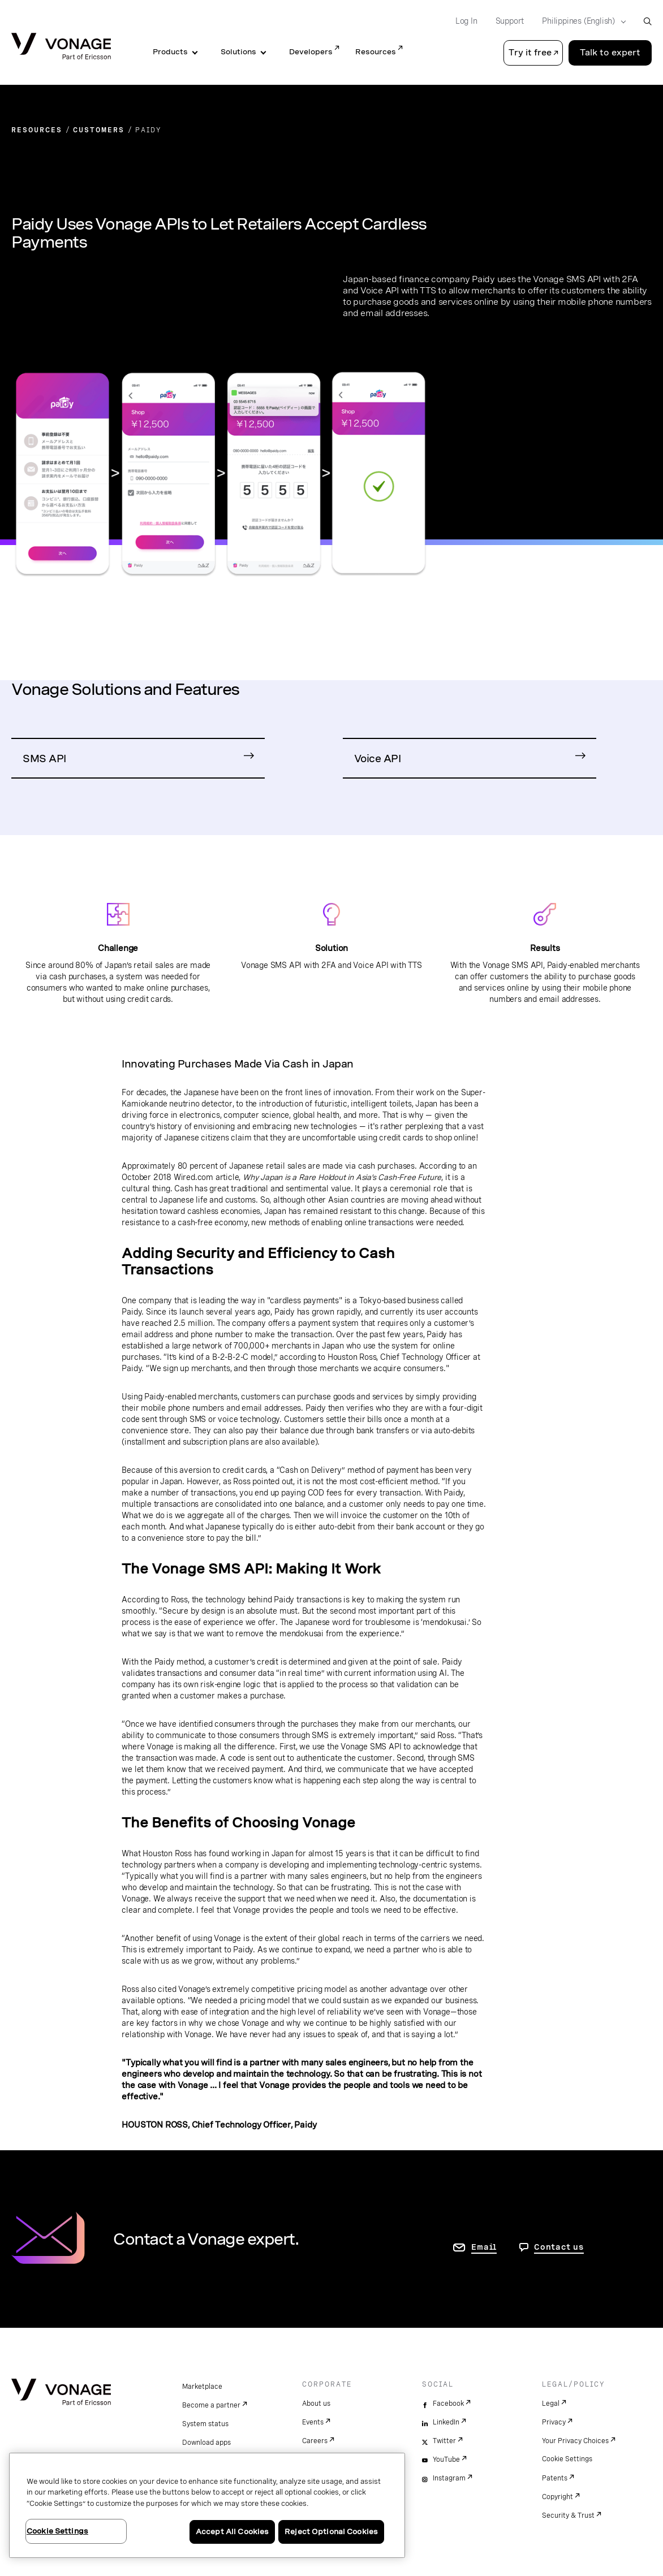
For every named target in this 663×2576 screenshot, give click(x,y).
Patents (554, 2478)
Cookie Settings (567, 2459)
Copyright (557, 2497)
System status (205, 2424)
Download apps (206, 2443)
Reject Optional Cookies (331, 2531)
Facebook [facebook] (448, 2404)
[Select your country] (580, 21)
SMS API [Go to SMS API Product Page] (44, 758)
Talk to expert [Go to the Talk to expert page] (610, 52)
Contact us (559, 2246)
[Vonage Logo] (61, 47)
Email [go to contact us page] (484, 2246)
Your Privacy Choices (575, 2441)
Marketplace (202, 2387)
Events (313, 2422)
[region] (207, 2505)
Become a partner (211, 2405)
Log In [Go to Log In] (466, 20)
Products (170, 51)
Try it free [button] (530, 52)
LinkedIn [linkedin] (446, 2422)
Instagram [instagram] (449, 2478)
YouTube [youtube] (446, 2459)
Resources (375, 51)
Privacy (554, 2422)
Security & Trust (568, 2515)
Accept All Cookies (232, 2531)
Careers (315, 2441)
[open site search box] (647, 21)
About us (316, 2404)
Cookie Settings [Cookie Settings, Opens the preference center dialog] (57, 2531)
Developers (311, 51)
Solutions (238, 51)
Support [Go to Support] (510, 20)
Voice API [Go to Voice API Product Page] (377, 758)
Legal (550, 2404)
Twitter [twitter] (444, 2441)
